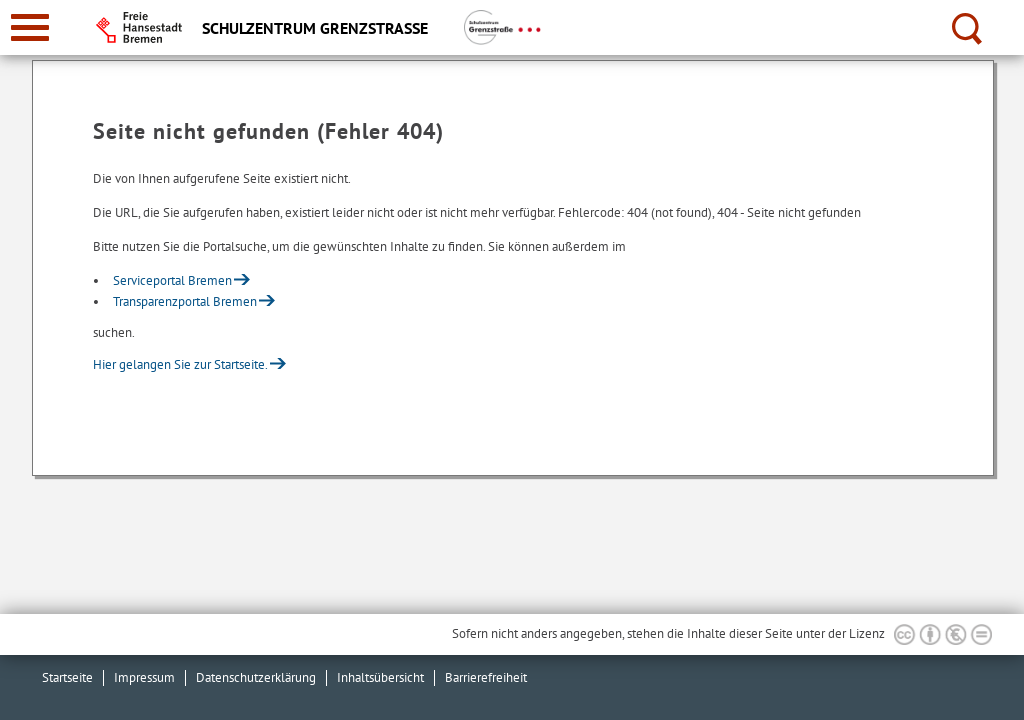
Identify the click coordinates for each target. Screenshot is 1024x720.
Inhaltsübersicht (380, 677)
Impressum (144, 677)
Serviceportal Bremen (172, 280)
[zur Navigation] (30, 27)
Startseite (67, 677)
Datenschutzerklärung (256, 677)
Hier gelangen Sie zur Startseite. (180, 364)
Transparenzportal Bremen (185, 301)
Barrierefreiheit (486, 677)
